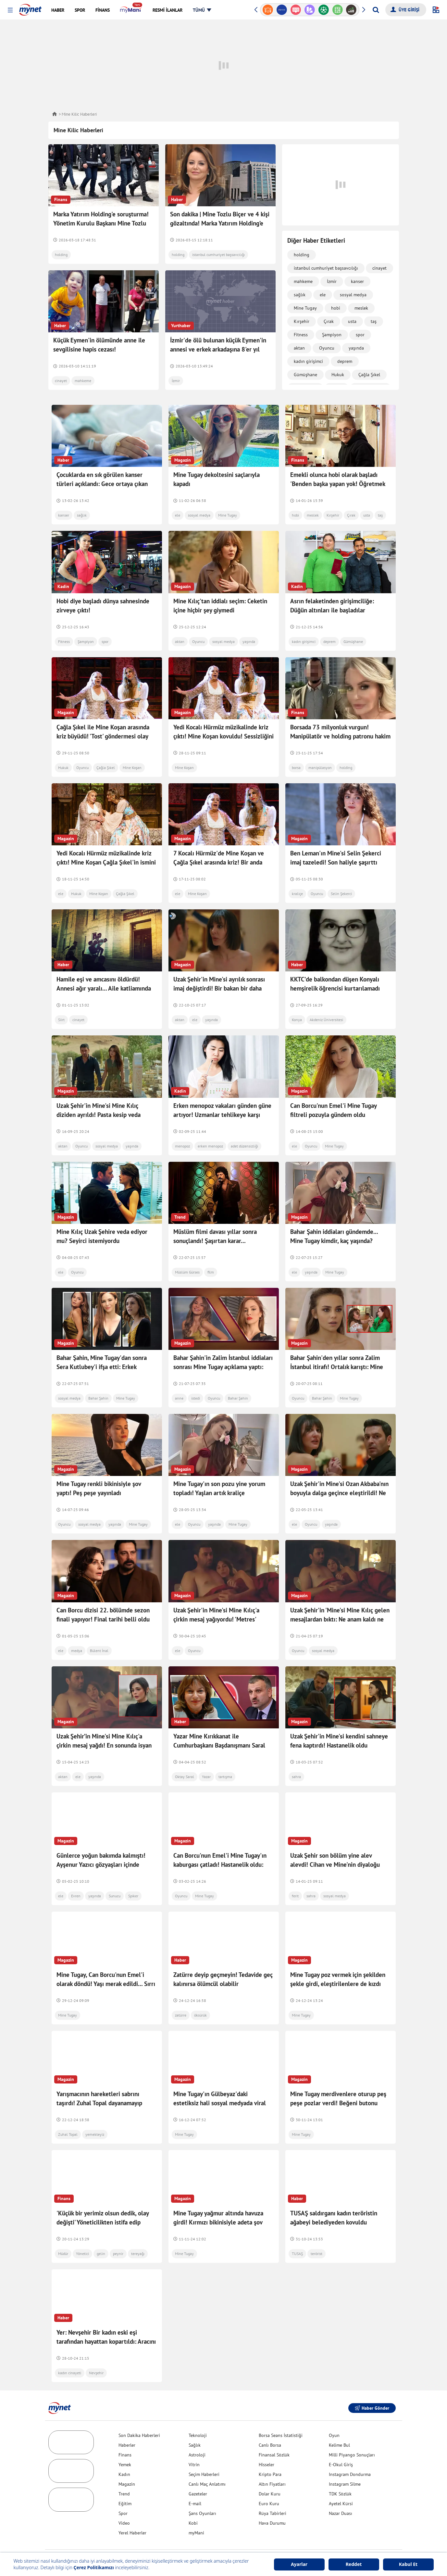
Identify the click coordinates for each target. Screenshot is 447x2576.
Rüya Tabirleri (272, 2492)
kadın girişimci (308, 361)
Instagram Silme (345, 2463)
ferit (295, 1875)
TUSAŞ (297, 2232)
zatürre (180, 1994)
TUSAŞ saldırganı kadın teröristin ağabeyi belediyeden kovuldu (333, 2196)
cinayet (61, 380)
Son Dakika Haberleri (139, 2414)
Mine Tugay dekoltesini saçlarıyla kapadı (216, 479)
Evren (76, 1875)
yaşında (356, 348)
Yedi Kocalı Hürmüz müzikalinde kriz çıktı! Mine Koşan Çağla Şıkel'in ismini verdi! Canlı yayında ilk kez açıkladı (106, 862)
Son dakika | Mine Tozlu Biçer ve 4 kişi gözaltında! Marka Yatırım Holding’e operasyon (219, 223)
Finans (124, 2434)
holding (61, 254)
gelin (101, 2232)
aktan (299, 348)
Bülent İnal (99, 1636)
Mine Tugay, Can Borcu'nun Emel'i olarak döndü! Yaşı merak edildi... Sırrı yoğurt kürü (105, 1963)
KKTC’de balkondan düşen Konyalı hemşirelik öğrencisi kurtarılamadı (335, 983)
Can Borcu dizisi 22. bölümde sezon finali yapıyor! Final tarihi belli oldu (103, 1600)
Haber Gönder (372, 2387)
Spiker (133, 1875)
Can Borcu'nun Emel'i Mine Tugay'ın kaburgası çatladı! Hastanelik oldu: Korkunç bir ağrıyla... (220, 1844)
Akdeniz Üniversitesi (326, 1019)
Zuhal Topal (68, 2113)
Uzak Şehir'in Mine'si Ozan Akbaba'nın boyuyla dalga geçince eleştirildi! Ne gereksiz (339, 1486)
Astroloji (197, 2434)
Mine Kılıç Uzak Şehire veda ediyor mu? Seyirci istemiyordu (101, 1236)
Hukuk (337, 375)
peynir (118, 2232)
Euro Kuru (269, 2483)
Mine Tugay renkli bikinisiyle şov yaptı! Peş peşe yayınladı (98, 1481)
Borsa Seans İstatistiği (281, 2414)
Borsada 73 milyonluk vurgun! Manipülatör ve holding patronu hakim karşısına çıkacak (340, 736)
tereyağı (137, 2232)
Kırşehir (301, 321)
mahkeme (83, 380)
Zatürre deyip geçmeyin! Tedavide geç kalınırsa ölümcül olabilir (223, 1958)
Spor (123, 2492)
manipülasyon (320, 767)
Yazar (206, 1755)
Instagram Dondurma (350, 2453)
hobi (335, 308)
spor (360, 335)
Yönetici (82, 2232)
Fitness (301, 335)
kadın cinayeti (69, 2352)
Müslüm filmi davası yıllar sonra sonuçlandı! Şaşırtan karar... (215, 1236)
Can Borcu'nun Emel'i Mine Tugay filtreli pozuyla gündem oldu (333, 1110)
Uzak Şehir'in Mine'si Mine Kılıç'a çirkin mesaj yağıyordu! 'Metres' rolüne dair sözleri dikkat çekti (216, 1605)
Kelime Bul (339, 2424)
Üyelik (204, 2541)
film (210, 1272)
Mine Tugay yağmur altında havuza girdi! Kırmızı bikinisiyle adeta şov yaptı (218, 2201)
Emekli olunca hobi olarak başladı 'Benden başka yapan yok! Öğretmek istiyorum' (337, 484)
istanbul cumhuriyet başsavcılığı (218, 254)
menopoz (182, 1146)
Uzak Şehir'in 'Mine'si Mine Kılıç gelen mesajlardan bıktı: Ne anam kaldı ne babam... (340, 1605)
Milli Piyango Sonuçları (352, 2434)
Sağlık (195, 2424)
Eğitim (124, 2483)
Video (124, 2502)
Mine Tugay (305, 308)
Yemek (124, 2444)
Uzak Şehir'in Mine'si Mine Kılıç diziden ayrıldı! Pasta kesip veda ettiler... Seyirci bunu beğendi (98, 1115)
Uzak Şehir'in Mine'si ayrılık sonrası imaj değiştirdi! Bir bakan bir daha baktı (219, 988)
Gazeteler (198, 2473)
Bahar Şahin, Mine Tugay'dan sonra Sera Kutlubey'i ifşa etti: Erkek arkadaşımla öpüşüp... (101, 1367)
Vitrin (194, 2444)
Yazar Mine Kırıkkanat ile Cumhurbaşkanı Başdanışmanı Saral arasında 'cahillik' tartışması (219, 1724)
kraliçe (297, 893)
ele (323, 295)
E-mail (195, 2483)
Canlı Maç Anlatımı (207, 2463)
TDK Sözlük (340, 2473)
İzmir (176, 380)
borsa (296, 767)
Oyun (334, 2414)
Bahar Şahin (98, 1398)
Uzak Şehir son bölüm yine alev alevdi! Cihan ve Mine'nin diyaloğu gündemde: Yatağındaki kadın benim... (339, 1844)
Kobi (193, 2502)
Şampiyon (331, 335)
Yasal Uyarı (261, 2541)
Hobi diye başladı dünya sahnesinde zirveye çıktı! (102, 605)
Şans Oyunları (202, 2492)
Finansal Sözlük (274, 2434)
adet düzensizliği (244, 1146)
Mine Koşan (132, 767)
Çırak (329, 321)
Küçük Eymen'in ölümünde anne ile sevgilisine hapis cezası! (99, 344)
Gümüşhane (305, 375)
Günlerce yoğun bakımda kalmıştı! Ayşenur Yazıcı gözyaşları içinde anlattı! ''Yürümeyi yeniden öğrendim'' (106, 1844)
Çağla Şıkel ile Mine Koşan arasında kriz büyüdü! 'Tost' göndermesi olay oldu (102, 736)
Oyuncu (326, 348)
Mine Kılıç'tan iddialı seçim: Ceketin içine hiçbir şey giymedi (220, 605)
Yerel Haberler (132, 2512)
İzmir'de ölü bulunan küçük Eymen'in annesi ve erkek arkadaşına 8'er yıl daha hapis (218, 349)
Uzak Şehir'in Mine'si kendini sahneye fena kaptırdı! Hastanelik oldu (339, 1719)
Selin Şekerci (341, 893)
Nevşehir (96, 2352)
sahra (296, 1755)
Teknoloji (198, 2414)
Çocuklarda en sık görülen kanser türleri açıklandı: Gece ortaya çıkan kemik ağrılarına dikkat (102, 484)
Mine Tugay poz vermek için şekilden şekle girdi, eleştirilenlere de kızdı (337, 1958)
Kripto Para (270, 2453)
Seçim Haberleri (204, 2453)
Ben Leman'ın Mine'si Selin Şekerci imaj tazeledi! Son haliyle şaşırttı (335, 857)
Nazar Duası (340, 2492)
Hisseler (266, 2444)
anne (179, 1398)
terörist (316, 2232)
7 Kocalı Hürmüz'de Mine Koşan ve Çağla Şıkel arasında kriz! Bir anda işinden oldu (218, 862)
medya (76, 1636)
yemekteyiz (94, 2113)
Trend (124, 2473)
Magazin (126, 2463)
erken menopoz (210, 1146)
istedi (195, 1398)
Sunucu (114, 1875)
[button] (10, 10)
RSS (280, 2541)
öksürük (200, 1994)
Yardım (186, 2541)
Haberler (126, 2424)
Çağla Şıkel (369, 375)
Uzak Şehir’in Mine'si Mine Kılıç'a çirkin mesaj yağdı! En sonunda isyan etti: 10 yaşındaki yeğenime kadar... (104, 1724)
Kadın (124, 2453)
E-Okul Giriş (341, 2444)
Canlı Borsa (270, 2424)
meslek (361, 308)
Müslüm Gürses (187, 1272)
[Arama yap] (375, 10)
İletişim (166, 2541)
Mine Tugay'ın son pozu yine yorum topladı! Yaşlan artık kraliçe (219, 1481)
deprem (344, 361)
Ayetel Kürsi (341, 2483)
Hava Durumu (272, 2502)
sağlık (299, 295)
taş (374, 321)
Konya (297, 1019)
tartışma (225, 1755)
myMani (196, 2512)
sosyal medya (353, 295)
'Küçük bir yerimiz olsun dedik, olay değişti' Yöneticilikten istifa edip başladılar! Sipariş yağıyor (102, 2201)
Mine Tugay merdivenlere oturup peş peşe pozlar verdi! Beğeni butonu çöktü (338, 2082)
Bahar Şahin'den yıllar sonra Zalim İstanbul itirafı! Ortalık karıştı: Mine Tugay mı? (336, 1360)
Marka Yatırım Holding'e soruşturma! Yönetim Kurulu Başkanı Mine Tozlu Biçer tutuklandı (101, 223)
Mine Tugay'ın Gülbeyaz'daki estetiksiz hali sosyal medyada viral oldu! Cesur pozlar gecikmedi (219, 2082)
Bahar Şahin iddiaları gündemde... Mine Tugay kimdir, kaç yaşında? (334, 1236)
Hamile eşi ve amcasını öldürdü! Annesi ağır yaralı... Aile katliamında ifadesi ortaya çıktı (103, 988)
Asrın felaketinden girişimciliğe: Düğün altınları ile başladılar (332, 605)
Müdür (63, 2232)
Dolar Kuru (269, 2473)
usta (352, 321)
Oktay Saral (184, 1755)
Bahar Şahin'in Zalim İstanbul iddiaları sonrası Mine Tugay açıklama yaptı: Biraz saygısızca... (223, 1367)
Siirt (61, 1019)
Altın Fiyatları (272, 2463)
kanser (357, 281)
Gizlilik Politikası (231, 2541)
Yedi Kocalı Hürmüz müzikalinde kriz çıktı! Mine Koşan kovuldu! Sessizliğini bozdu (223, 736)
